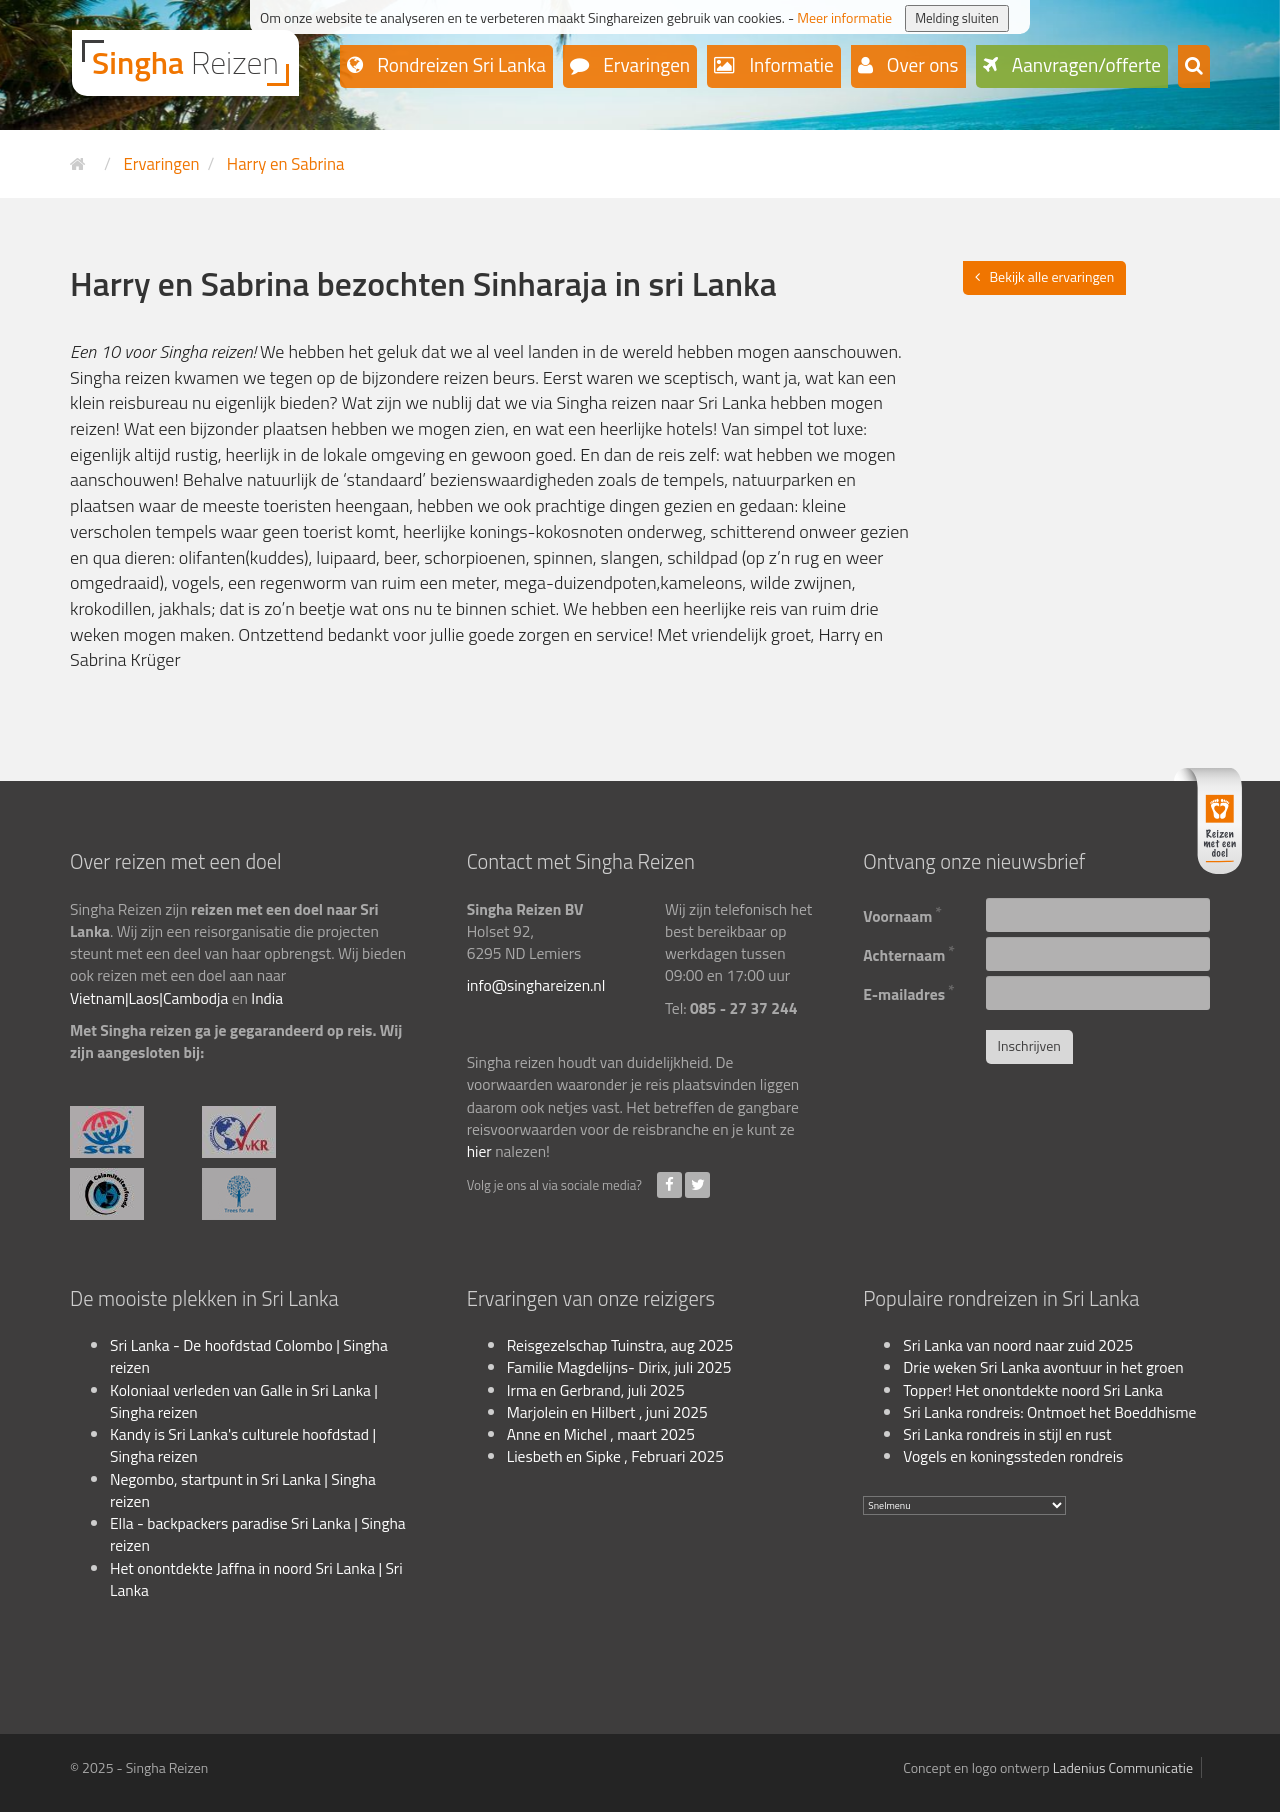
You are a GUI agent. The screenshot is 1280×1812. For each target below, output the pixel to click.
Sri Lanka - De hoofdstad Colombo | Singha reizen (249, 1356)
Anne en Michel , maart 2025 (601, 1434)
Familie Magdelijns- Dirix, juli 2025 (619, 1367)
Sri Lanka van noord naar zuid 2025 (1018, 1345)
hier (479, 1151)
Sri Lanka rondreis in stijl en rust (1007, 1434)
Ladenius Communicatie (1123, 1767)
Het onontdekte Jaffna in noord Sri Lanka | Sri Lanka (256, 1579)
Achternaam (909, 952)
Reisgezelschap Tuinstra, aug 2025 (620, 1345)
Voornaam (902, 913)
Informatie (789, 64)
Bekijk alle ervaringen (1052, 276)
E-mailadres (908, 991)
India (267, 998)
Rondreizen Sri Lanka (459, 64)
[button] (1194, 66)
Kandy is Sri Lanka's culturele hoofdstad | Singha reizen (243, 1445)
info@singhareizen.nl (536, 985)
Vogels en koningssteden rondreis (1013, 1456)
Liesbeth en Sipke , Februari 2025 (615, 1456)
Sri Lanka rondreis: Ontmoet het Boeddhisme (1049, 1412)
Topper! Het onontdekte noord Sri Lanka (1033, 1390)
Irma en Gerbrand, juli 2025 (596, 1390)
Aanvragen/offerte (1085, 64)
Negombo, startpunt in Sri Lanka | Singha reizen (243, 1490)
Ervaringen (644, 64)
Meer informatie (844, 17)
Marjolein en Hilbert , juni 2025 (607, 1412)
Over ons (921, 64)
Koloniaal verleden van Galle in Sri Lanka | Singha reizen (244, 1401)
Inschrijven (1029, 1045)
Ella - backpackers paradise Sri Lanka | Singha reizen (258, 1534)
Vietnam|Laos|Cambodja (149, 998)
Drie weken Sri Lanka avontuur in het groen (1043, 1367)
